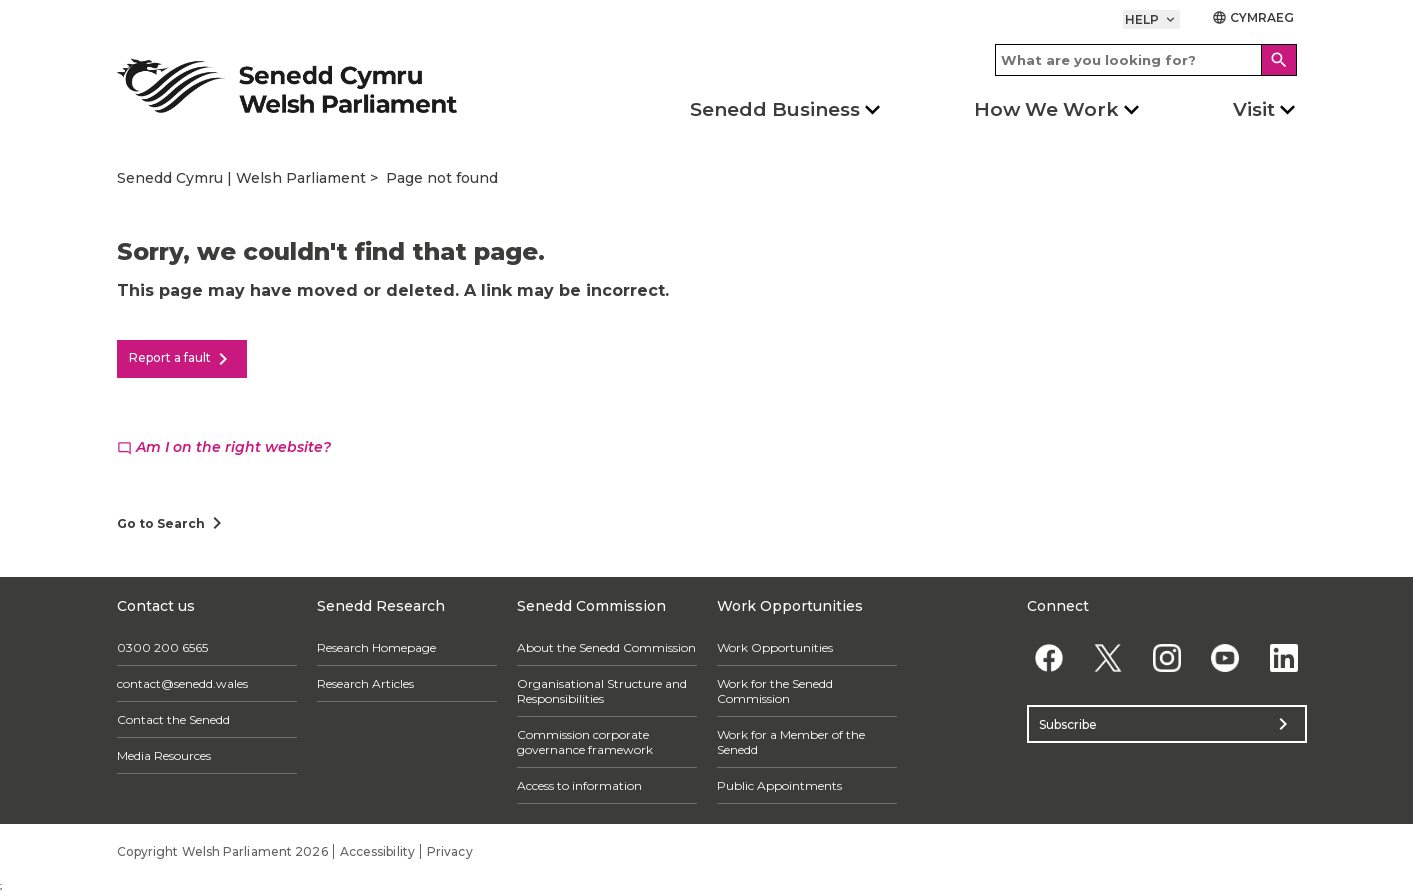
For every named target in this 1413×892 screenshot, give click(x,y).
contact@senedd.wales (182, 683)
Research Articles (365, 683)
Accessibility (377, 851)
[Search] (1279, 60)
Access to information (579, 785)
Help (1151, 19)
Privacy (450, 851)
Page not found (442, 178)
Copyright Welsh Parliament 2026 (222, 851)
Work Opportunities (775, 647)
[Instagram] (1166, 657)
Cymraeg (1253, 17)
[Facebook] (1049, 657)
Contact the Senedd (173, 719)
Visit (1254, 109)
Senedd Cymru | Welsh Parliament (241, 178)
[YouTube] (1225, 657)
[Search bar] (1146, 60)
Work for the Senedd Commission (775, 691)
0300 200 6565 (162, 647)
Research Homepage (376, 647)
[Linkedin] (1284, 657)
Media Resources (164, 755)
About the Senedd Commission (606, 647)
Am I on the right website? (224, 447)
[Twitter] (1107, 657)
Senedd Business (775, 109)
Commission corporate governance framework (585, 742)
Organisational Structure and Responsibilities (602, 691)
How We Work (1046, 109)
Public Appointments (779, 785)
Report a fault (182, 359)
